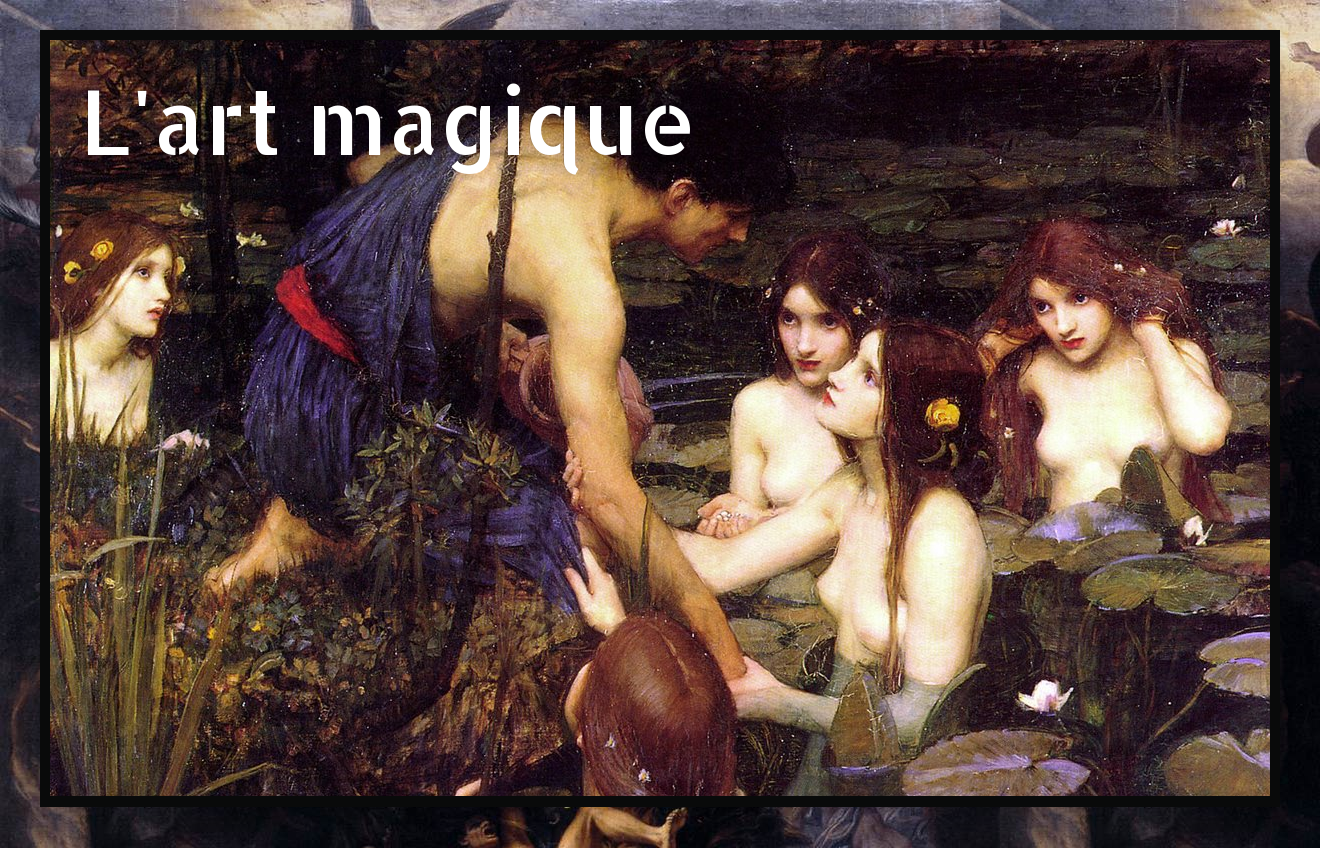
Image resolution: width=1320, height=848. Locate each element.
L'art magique (388, 119)
